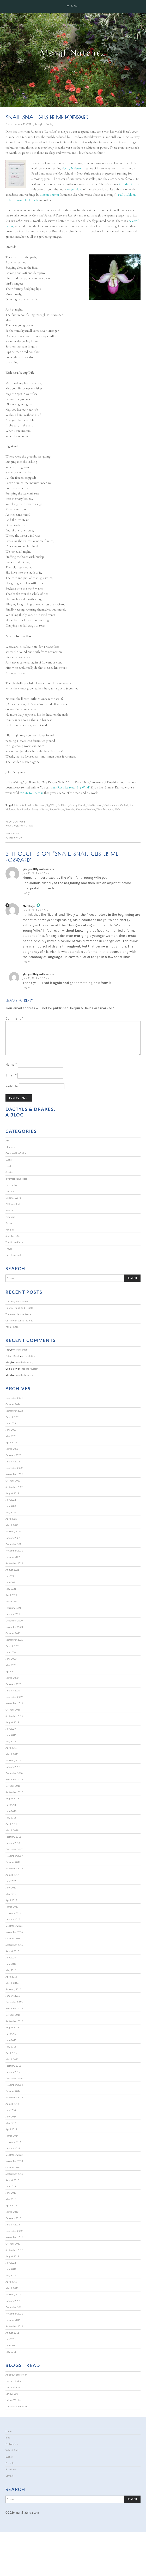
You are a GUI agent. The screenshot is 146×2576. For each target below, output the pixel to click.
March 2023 (12, 1448)
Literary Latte (12, 2387)
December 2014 (14, 2078)
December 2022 (14, 1467)
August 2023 (12, 1416)
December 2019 (14, 1696)
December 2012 (14, 2230)
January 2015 (12, 2072)
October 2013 (12, 2167)
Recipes (9, 1229)
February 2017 (13, 1912)
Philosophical (12, 1204)
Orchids (124, 805)
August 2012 (12, 2256)
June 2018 (10, 1811)
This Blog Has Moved (16, 1301)
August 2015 (12, 2027)
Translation (22, 1349)
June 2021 (10, 1582)
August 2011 (12, 2332)
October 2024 (12, 1404)
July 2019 (10, 1728)
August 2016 (12, 1951)
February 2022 (13, 1531)
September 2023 (14, 1410)
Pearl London (24, 809)
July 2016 (10, 1957)
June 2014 (10, 2116)
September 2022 (14, 1486)
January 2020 (12, 1690)
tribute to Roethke (31, 793)
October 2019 (12, 1709)
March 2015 (12, 2059)
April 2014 (11, 2129)
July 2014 (10, 2110)
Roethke (69, 809)
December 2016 (14, 1925)
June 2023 (10, 1429)
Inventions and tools (16, 1178)
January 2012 (12, 2300)
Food (8, 1165)
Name (11, 1064)
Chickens (10, 1146)
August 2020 (12, 1645)
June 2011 (10, 2345)
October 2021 (12, 1556)
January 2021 (12, 1614)
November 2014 (14, 2084)
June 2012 (10, 2269)
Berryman (40, 805)
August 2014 (12, 2103)
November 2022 (14, 1474)
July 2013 (10, 2186)
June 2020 (10, 1658)
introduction (127, 184)
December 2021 (14, 1544)
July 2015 (10, 2033)
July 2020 (10, 1652)
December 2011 (14, 2307)
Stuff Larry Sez (13, 1235)
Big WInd (51, 805)
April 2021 (11, 1595)
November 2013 (14, 2161)
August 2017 (12, 1874)
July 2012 (10, 2262)
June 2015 (10, 2040)
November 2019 (14, 1703)
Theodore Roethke (85, 809)
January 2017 (12, 1919)
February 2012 (13, 2294)
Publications (11, 2444)
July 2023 (10, 1423)
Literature (10, 1191)
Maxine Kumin (49, 195)
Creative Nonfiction (16, 1153)
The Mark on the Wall (16, 2406)
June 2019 (10, 1735)
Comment (14, 1018)
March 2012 (12, 2288)
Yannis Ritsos (12, 1326)
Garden (9, 1172)
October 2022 (12, 1480)
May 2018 (10, 1817)
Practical (10, 1216)
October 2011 (12, 2319)
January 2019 (12, 1766)
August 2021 (12, 1569)
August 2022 (12, 1493)
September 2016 (14, 1944)
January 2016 (12, 1995)
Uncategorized (13, 1255)
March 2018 (12, 1830)
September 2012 (14, 2249)
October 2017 (12, 1862)
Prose (8, 1223)
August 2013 (12, 2180)
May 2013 (10, 2199)
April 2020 (11, 1671)
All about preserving (16, 2374)
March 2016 (12, 1982)
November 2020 (14, 1626)
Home (8, 2431)
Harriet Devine (13, 2380)
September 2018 (14, 1792)
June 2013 (10, 2192)
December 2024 (14, 1397)
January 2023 (12, 1461)
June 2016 (10, 1963)
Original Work (13, 1197)
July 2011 (10, 2339)
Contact (9, 2476)
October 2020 (12, 1633)
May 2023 (10, 1436)
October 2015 (12, 2014)
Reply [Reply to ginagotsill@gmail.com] (26, 893)
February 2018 (13, 1836)
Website (11, 1086)
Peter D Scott (12, 1355)
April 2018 (11, 1823)
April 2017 (11, 1900)
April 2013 (11, 2205)
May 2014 (10, 2122)
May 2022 (10, 1512)
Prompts (9, 2463)
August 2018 (12, 1798)
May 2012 (10, 2275)
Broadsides (11, 2469)
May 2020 (10, 1665)
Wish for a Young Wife (108, 809)
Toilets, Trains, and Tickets (19, 1307)
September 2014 (14, 2097)
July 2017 (10, 1881)
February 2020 (13, 1684)
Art (7, 1140)
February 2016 (13, 1989)
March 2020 (12, 1677)
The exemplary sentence (18, 1314)
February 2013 (13, 2218)
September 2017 (14, 1868)
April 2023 (11, 1442)
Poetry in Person (72, 168)
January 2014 (12, 2148)
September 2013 (14, 2173)
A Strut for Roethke (23, 805)
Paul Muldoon (127, 195)
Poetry (49, 124)
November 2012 (14, 2237)
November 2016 (14, 1932)
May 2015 (10, 2046)
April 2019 (11, 1747)
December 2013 (14, 2154)
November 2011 (14, 2313)
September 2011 (14, 2326)
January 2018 (12, 1843)
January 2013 (12, 2224)
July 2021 (10, 1576)
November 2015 (14, 2008)
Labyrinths (11, 1185)
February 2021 (13, 1607)
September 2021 (14, 1563)
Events (9, 1159)
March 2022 (12, 1525)
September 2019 (14, 1715)
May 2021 (10, 1588)
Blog (7, 2437)
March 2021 (12, 1601)
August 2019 (12, 1722)
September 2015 (14, 2021)
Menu (75, 6)
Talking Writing (13, 2400)
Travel (8, 1248)
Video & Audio (12, 2450)
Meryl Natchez (73, 51)
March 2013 (12, 2211)
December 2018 (14, 1773)
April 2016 (11, 1976)
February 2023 (13, 1455)
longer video (74, 189)
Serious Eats (11, 2393)
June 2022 (10, 1506)
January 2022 (12, 1537)
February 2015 (13, 2065)
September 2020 (14, 1639)
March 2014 (12, 2135)
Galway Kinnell (77, 805)
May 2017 (10, 1893)
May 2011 (10, 2351)
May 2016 (10, 1970)
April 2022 (11, 1518)
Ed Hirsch (31, 200)
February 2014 (13, 2142)
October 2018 (12, 1785)
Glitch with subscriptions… (19, 1320)
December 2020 (14, 1620)
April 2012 (11, 2281)
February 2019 (13, 1760)
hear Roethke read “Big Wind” (70, 787)
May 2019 (10, 1741)
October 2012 (12, 2243)
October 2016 (12, 1938)
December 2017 (14, 1849)
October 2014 (12, 2091)
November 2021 (14, 1550)
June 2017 (10, 1887)
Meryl (38, 124)
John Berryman (94, 805)
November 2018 (14, 1779)
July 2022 (10, 1499)
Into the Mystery (24, 1362)
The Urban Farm (14, 1242)
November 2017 (14, 1855)
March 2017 (12, 1906)
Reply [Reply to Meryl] (26, 961)
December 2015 (14, 2002)
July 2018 (10, 1804)
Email (11, 1075)
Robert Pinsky (14, 200)
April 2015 (11, 2052)
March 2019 (12, 1754)
